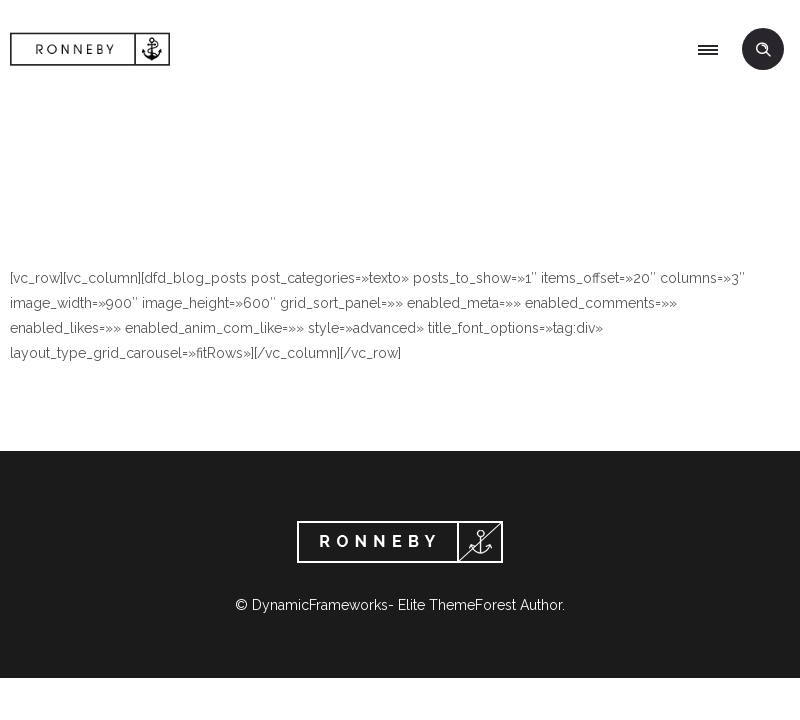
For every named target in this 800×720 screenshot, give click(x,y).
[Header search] (763, 50)
